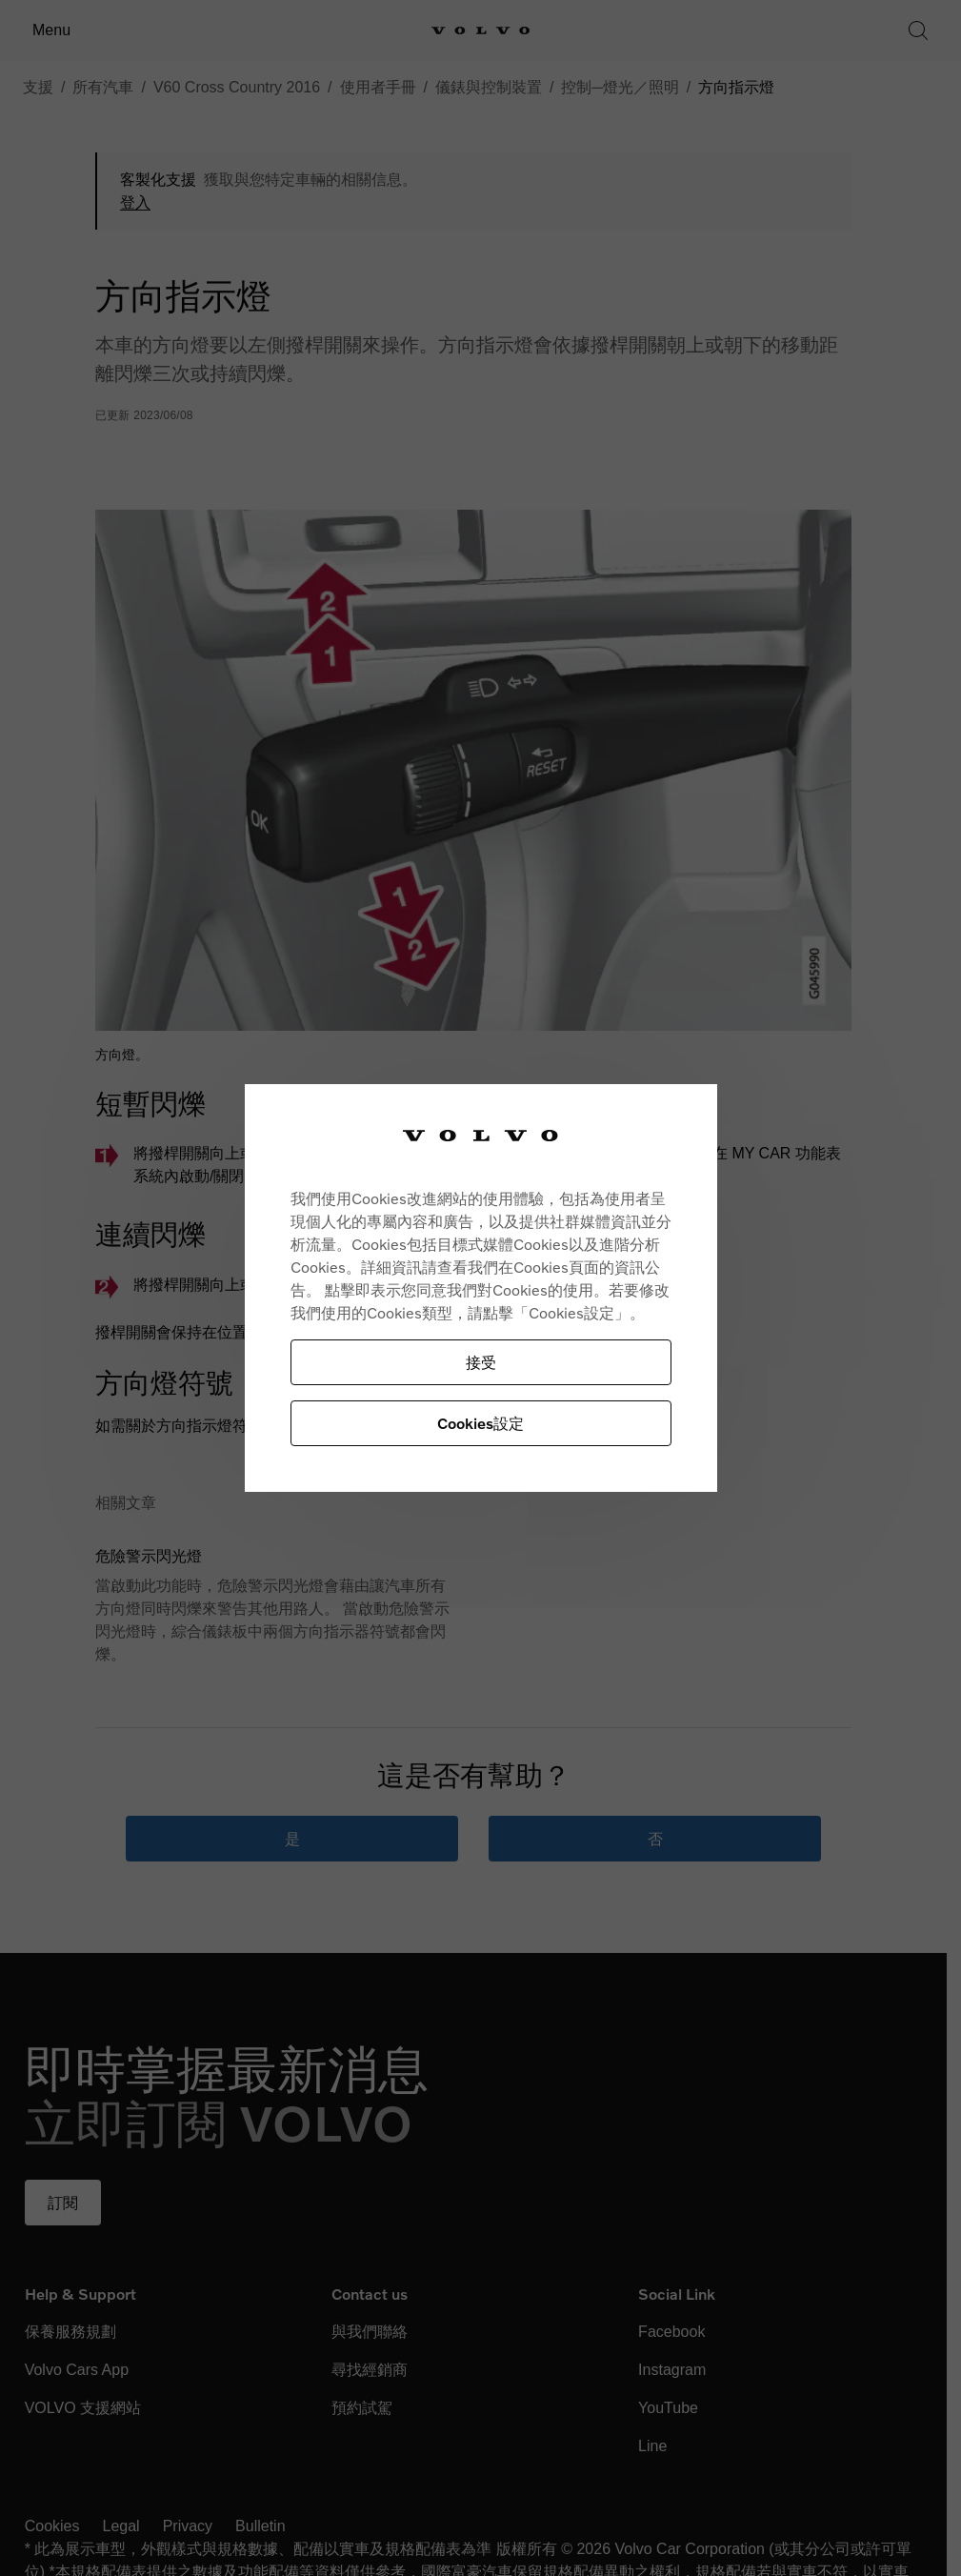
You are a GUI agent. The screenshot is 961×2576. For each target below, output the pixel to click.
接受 (481, 1362)
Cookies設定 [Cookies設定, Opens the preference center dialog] (480, 1423)
